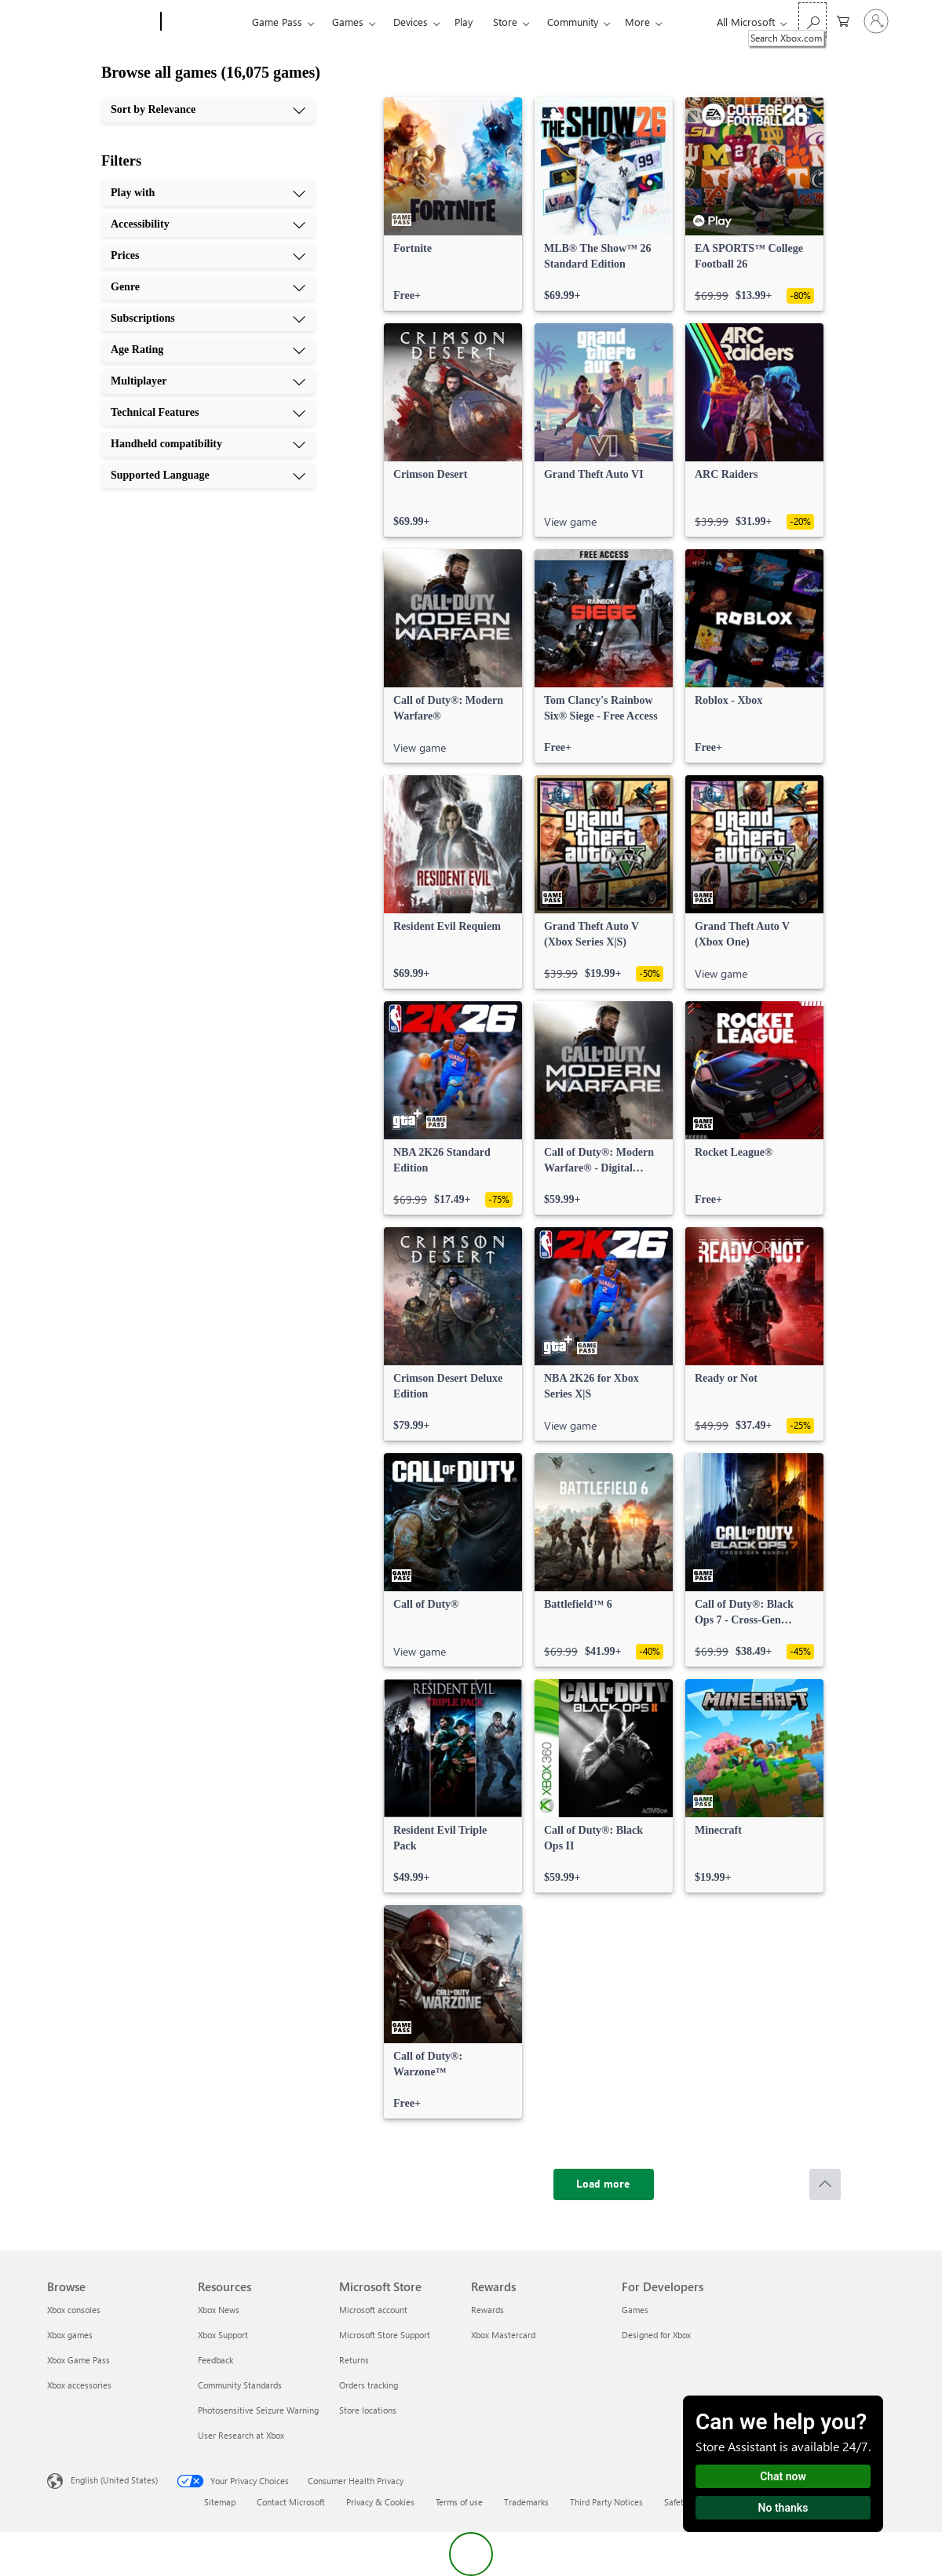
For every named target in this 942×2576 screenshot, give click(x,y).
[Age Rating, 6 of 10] (208, 350)
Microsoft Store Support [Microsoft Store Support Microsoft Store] (384, 2335)
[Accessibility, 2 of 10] (208, 224)
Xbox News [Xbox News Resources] (218, 2310)
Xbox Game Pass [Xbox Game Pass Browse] (78, 2360)
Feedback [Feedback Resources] (215, 2360)
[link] (453, 204)
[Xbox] (204, 22)
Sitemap (220, 2502)
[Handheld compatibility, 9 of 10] (208, 444)
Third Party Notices (606, 2502)
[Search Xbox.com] (812, 20)
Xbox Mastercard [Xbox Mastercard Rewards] (503, 2335)
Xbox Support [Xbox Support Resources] (223, 2335)
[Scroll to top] (825, 2184)
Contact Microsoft (291, 2502)
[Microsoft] (101, 22)
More (637, 21)
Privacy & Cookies (380, 2502)
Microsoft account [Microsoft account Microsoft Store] (373, 2310)
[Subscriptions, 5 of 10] (208, 318)
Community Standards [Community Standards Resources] (240, 2385)
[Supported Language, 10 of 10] (208, 475)
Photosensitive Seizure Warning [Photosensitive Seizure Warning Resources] (258, 2410)
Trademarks (526, 2502)
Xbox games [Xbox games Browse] (70, 2335)
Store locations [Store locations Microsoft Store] (367, 2410)
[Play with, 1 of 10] (208, 193)
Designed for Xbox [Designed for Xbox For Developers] (656, 2335)
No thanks (783, 2507)
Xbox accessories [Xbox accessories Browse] (79, 2385)
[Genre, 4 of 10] (208, 287)
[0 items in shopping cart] (843, 20)
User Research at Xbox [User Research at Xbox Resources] (241, 2435)
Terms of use (459, 2502)
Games (347, 21)
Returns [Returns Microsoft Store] (354, 2360)
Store (505, 21)
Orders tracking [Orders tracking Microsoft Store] (368, 2385)
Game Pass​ (277, 21)
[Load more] (603, 2184)
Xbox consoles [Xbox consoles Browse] (73, 2310)
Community (572, 21)
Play (464, 21)
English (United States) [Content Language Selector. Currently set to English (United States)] (114, 2480)
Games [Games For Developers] (635, 2310)
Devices (410, 21)
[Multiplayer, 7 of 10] (208, 381)
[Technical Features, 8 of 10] (208, 412)
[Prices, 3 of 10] (208, 255)
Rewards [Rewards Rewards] (487, 2310)
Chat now (783, 2476)
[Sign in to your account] (876, 21)
